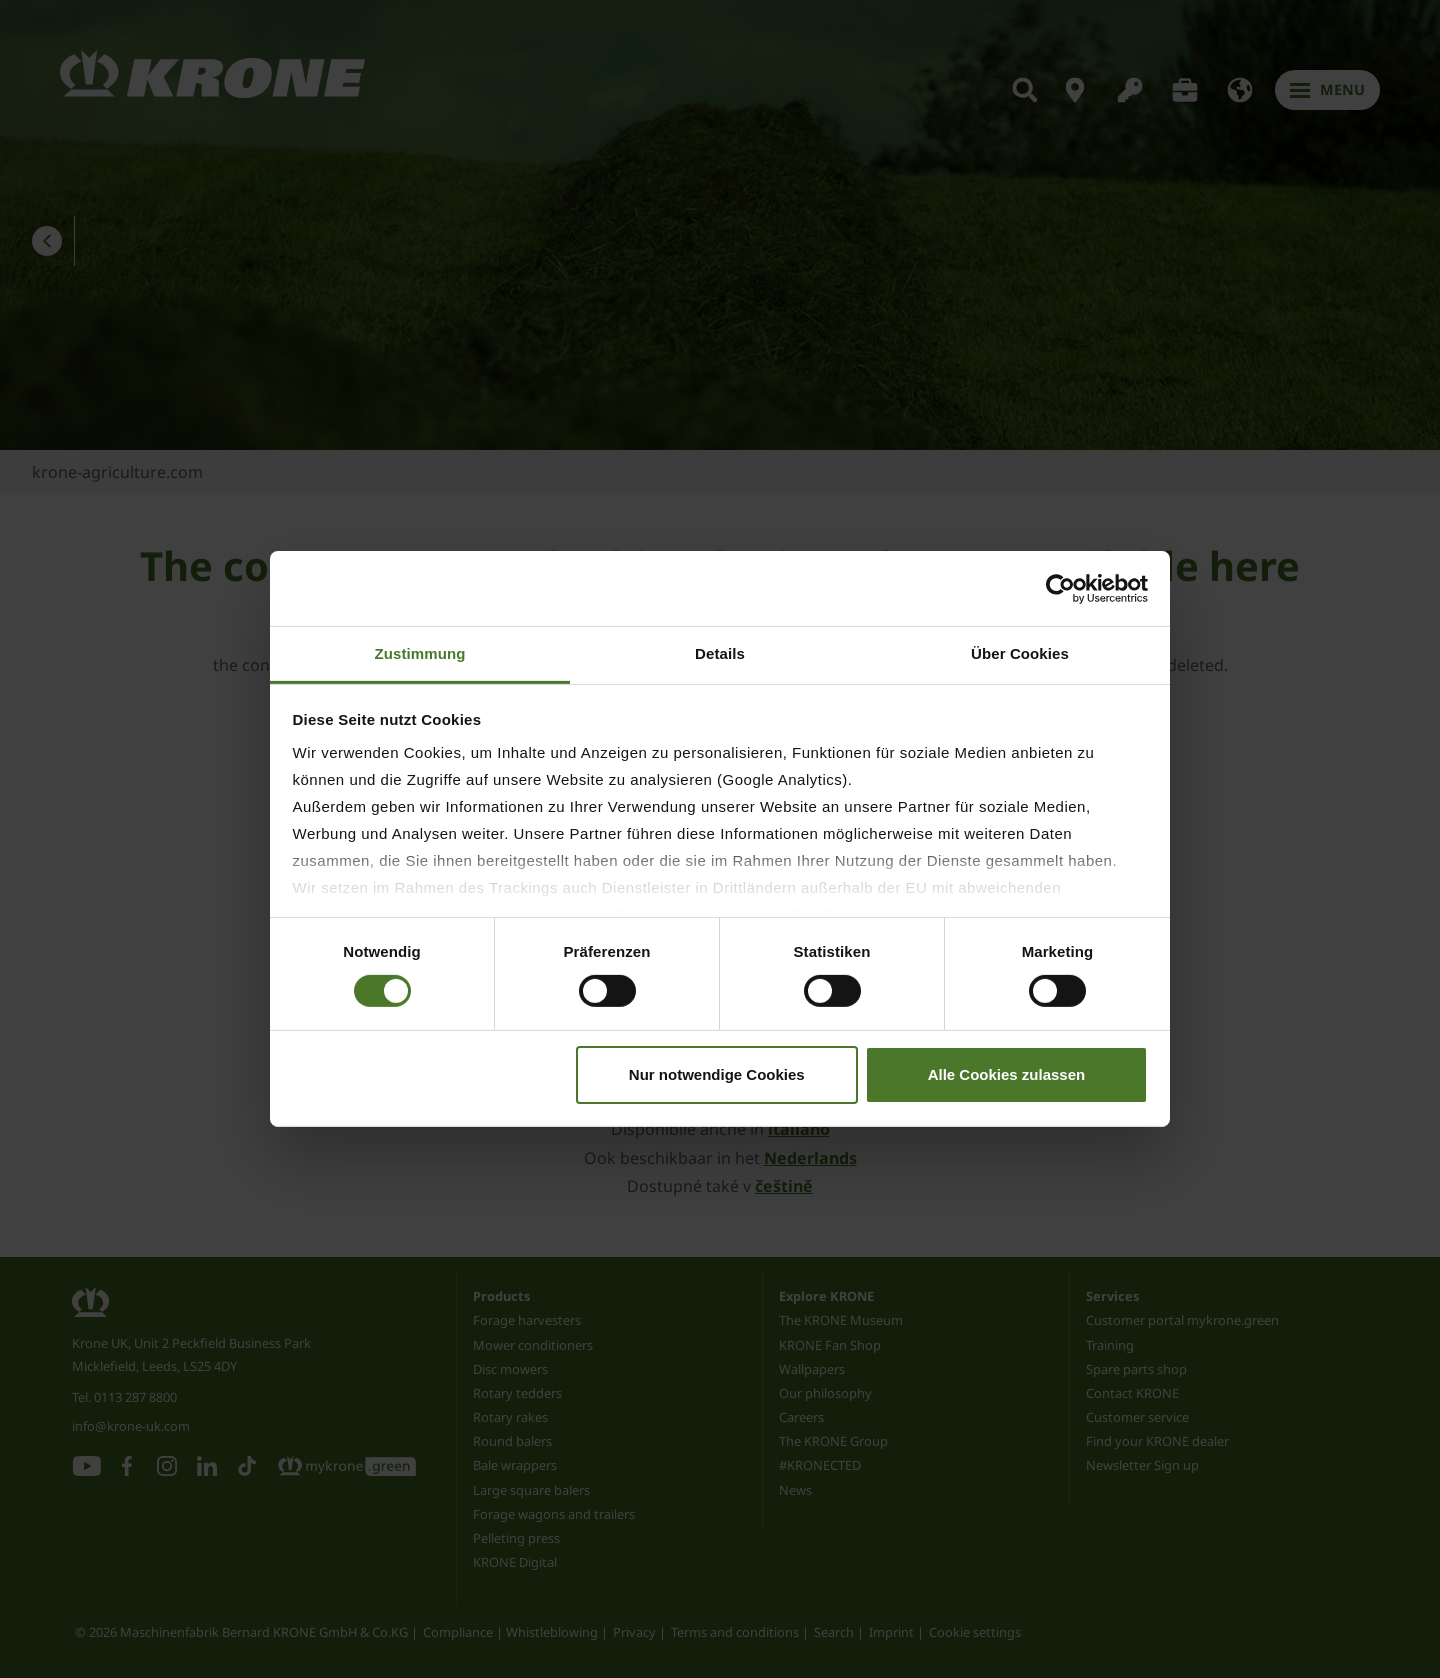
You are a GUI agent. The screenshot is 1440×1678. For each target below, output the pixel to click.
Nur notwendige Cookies (717, 1074)
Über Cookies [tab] (1020, 653)
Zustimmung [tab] (420, 653)
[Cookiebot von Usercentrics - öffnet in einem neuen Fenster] (1060, 588)
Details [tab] (720, 653)
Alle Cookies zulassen (1007, 1074)
